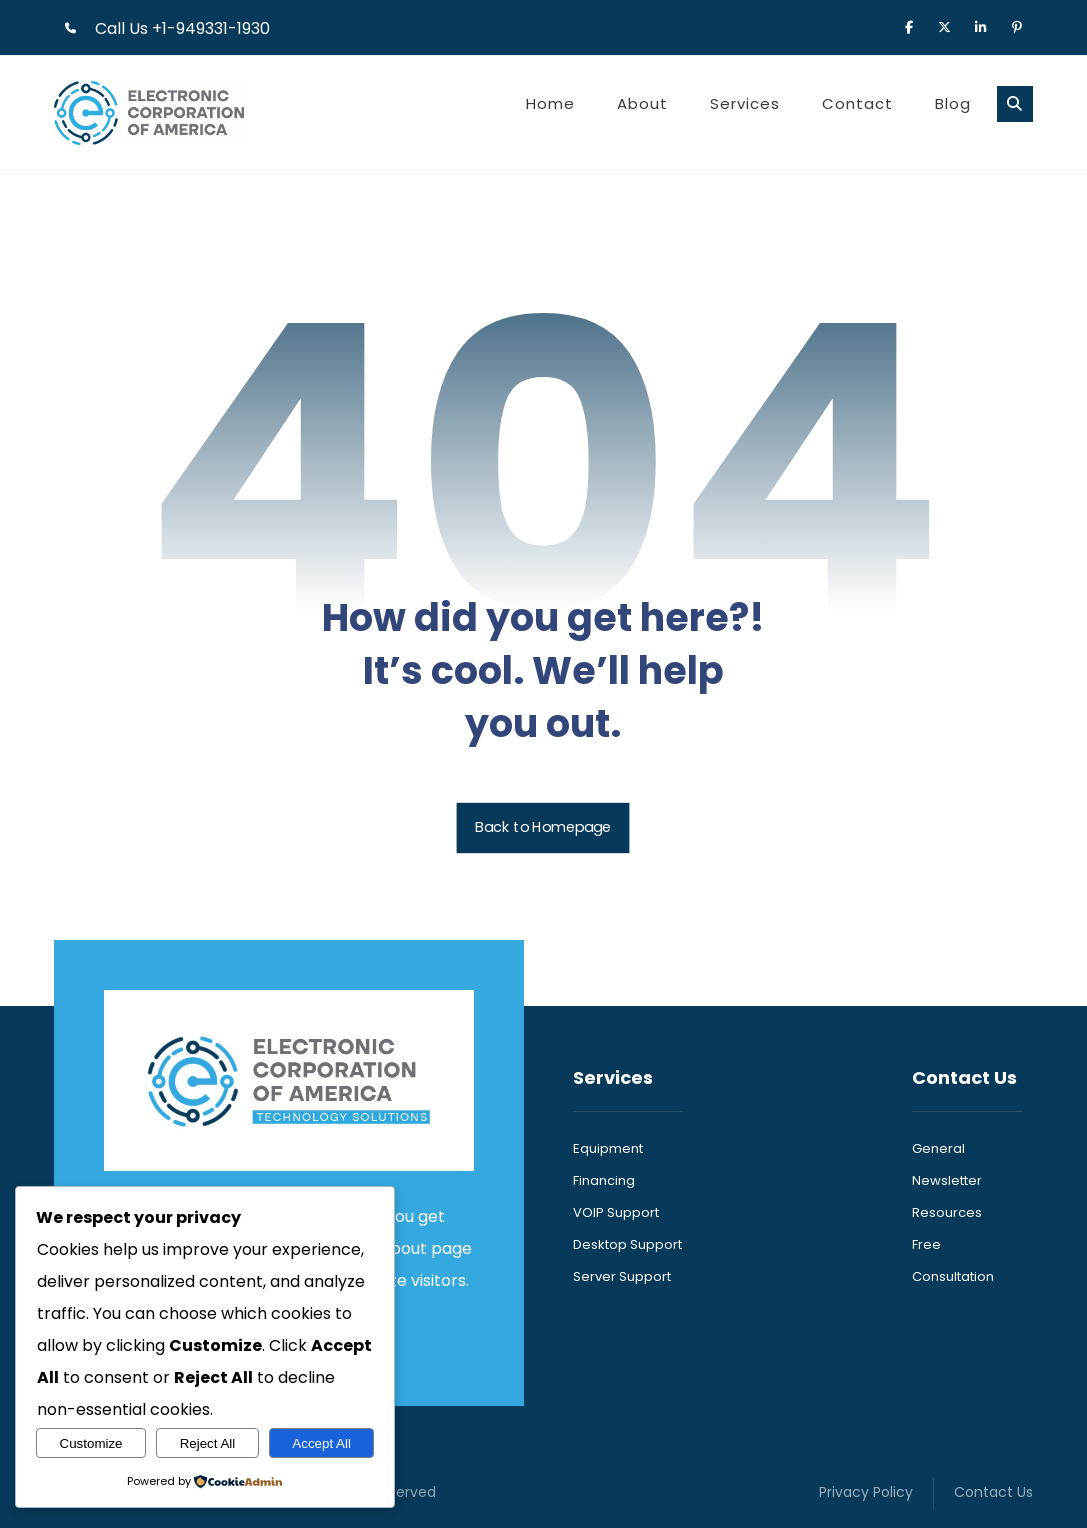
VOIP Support (616, 1212)
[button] (909, 26)
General (938, 1148)
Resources (947, 1212)
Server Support (622, 1276)
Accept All (321, 1443)
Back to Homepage (543, 828)
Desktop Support (627, 1244)
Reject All (208, 1443)
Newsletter (947, 1180)
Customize (91, 1443)
